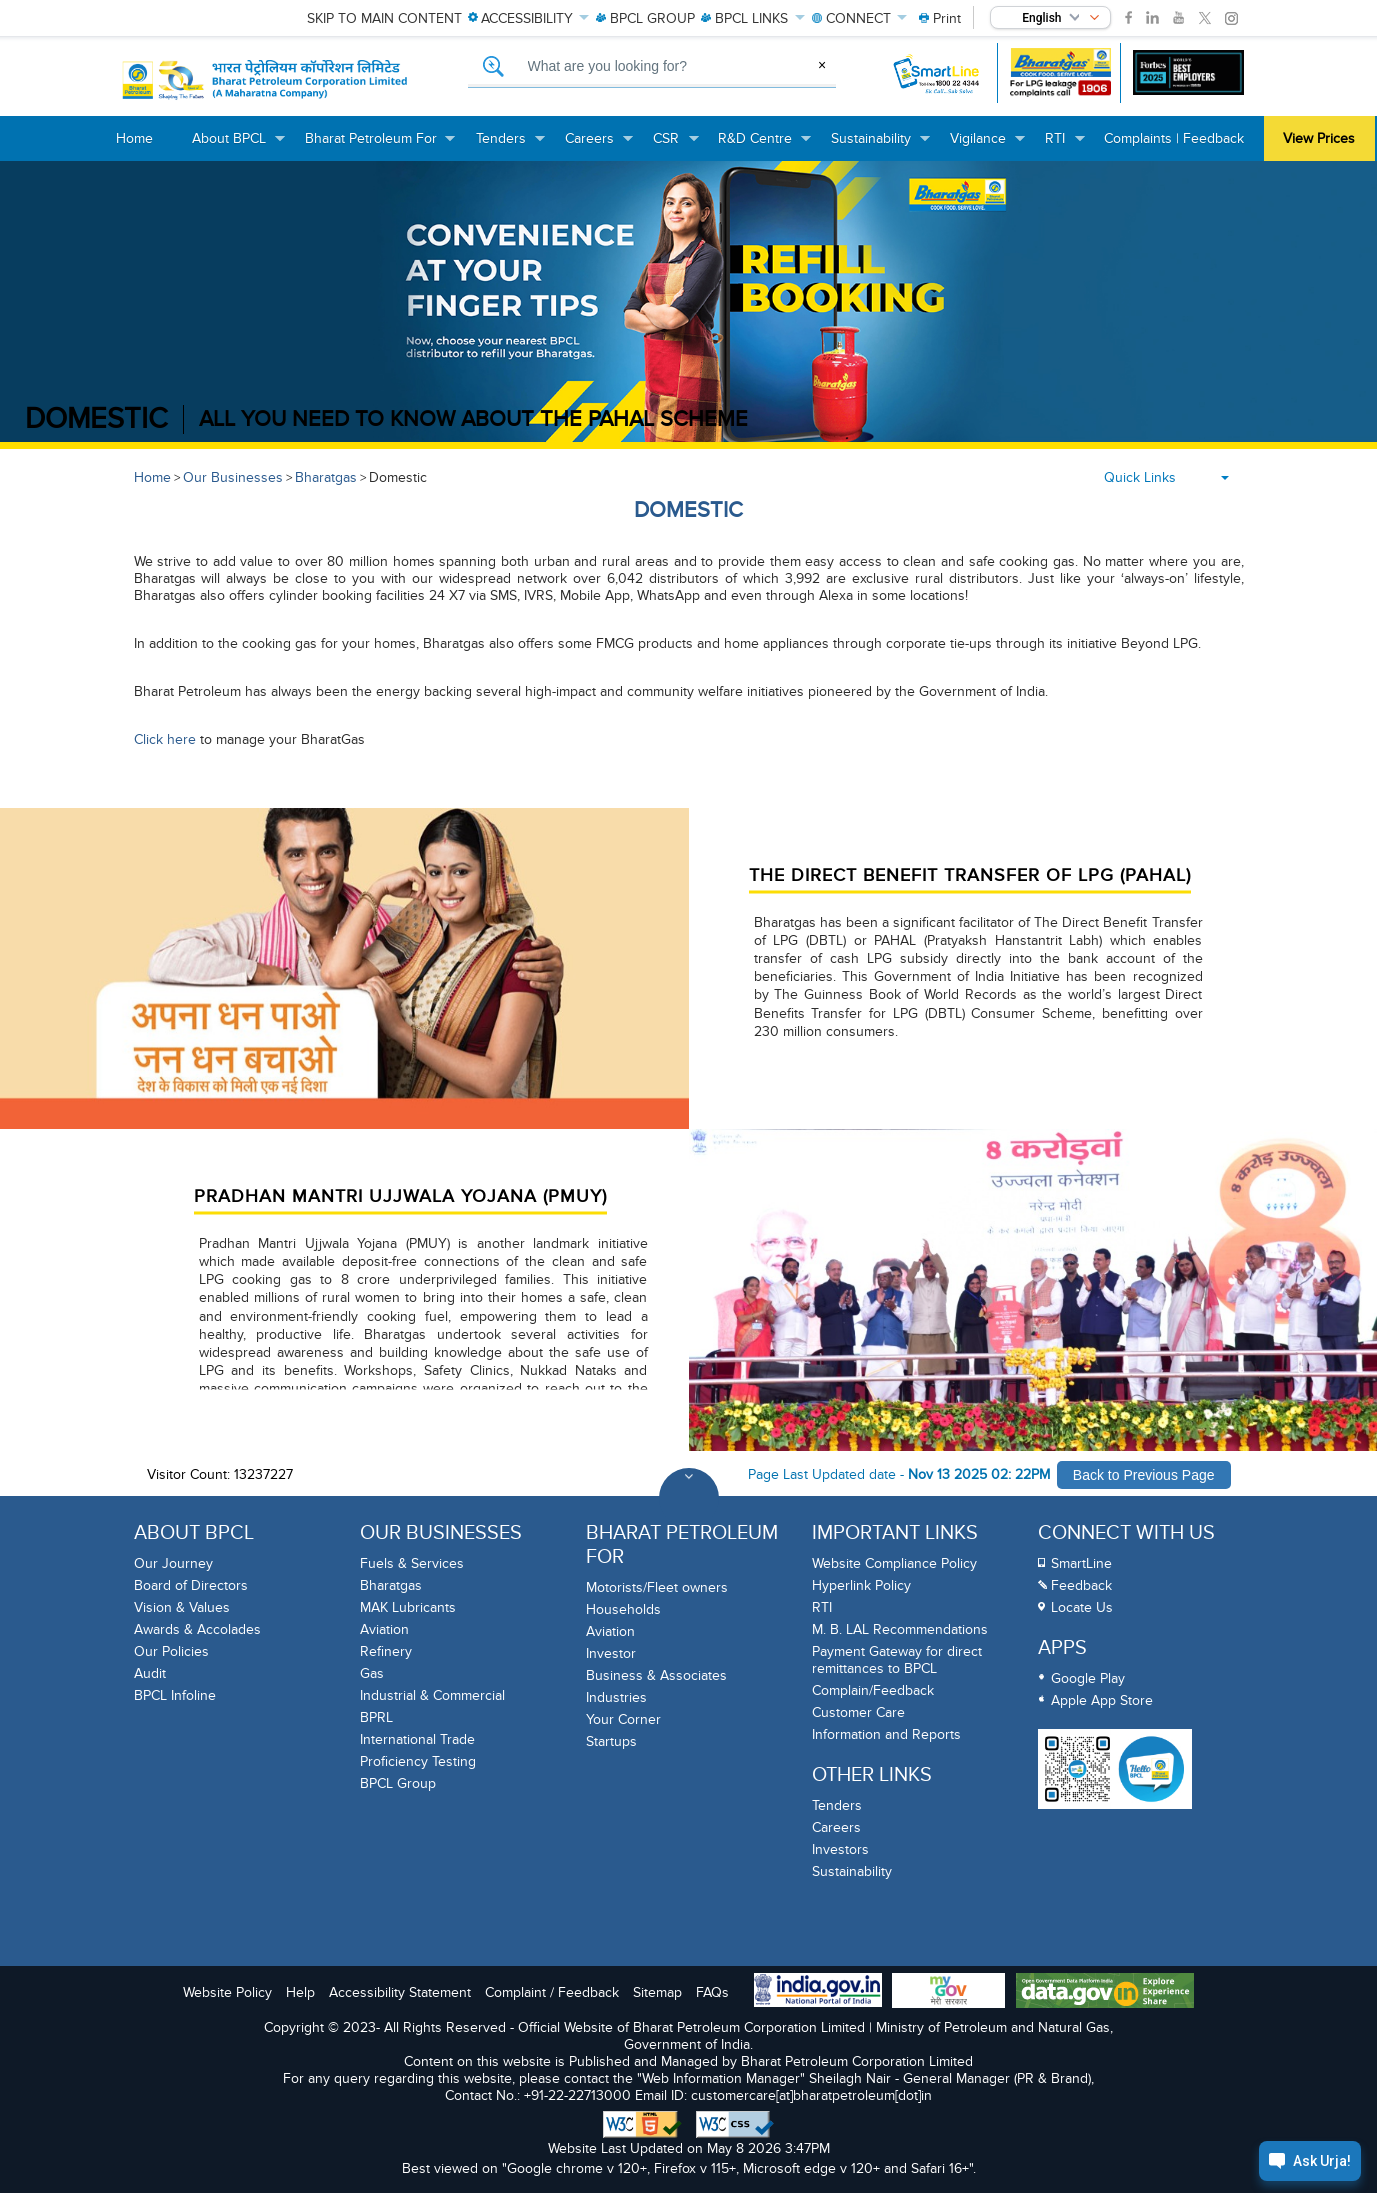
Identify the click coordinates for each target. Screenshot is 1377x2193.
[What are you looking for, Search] (652, 67)
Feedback (1081, 1585)
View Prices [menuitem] (1319, 138)
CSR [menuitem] (676, 145)
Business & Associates (656, 1675)
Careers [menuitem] (599, 145)
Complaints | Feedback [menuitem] (1174, 138)
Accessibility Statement (400, 1992)
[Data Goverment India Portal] (1105, 1992)
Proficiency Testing (418, 1761)
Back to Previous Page (1144, 1475)
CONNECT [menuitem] (860, 18)
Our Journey (173, 1563)
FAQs (712, 1992)
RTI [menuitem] (1065, 145)
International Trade (417, 1739)
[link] (1128, 18)
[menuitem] (940, 18)
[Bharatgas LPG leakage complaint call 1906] (1060, 72)
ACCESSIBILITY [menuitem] (528, 18)
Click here (165, 739)
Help (300, 1992)
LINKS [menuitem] (752, 18)
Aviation (384, 1629)
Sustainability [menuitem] (881, 145)
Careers (836, 1827)
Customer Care (858, 1712)
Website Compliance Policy (894, 1563)
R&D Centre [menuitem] (765, 145)
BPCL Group (398, 1783)
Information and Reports (886, 1734)
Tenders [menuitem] (511, 145)
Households (623, 1609)
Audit (150, 1673)
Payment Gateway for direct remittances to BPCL (897, 1660)
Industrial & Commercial (432, 1695)
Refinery (386, 1651)
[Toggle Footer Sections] (689, 1498)
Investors (840, 1849)
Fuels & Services (412, 1563)
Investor (611, 1653)
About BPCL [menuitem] (239, 145)
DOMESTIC (96, 419)
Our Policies (171, 1651)
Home (152, 477)
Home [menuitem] (134, 138)
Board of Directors (191, 1585)
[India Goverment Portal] (818, 1992)
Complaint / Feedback (552, 1992)
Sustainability (852, 1871)
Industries (616, 1697)
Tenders (837, 1805)
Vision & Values (182, 1607)
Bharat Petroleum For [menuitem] (381, 145)
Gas (372, 1673)
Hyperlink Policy (861, 1585)
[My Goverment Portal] (948, 1992)
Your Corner (623, 1719)
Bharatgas (326, 477)
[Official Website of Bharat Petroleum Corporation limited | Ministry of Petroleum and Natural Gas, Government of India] (265, 80)
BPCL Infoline (175, 1695)
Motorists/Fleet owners (657, 1587)
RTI (822, 1607)
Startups (611, 1741)
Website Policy (227, 1992)
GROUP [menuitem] (645, 18)
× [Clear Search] (822, 65)
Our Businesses (233, 477)
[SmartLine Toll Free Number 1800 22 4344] (937, 72)
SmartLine (1081, 1563)
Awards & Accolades (197, 1629)
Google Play (1088, 1678)
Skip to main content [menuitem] (384, 18)
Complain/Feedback (873, 1690)
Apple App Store (1102, 1700)
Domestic (398, 477)
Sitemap (657, 1992)
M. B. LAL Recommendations (900, 1629)
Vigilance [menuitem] (988, 145)
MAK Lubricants (408, 1607)
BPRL (376, 1717)
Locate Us (1082, 1607)
